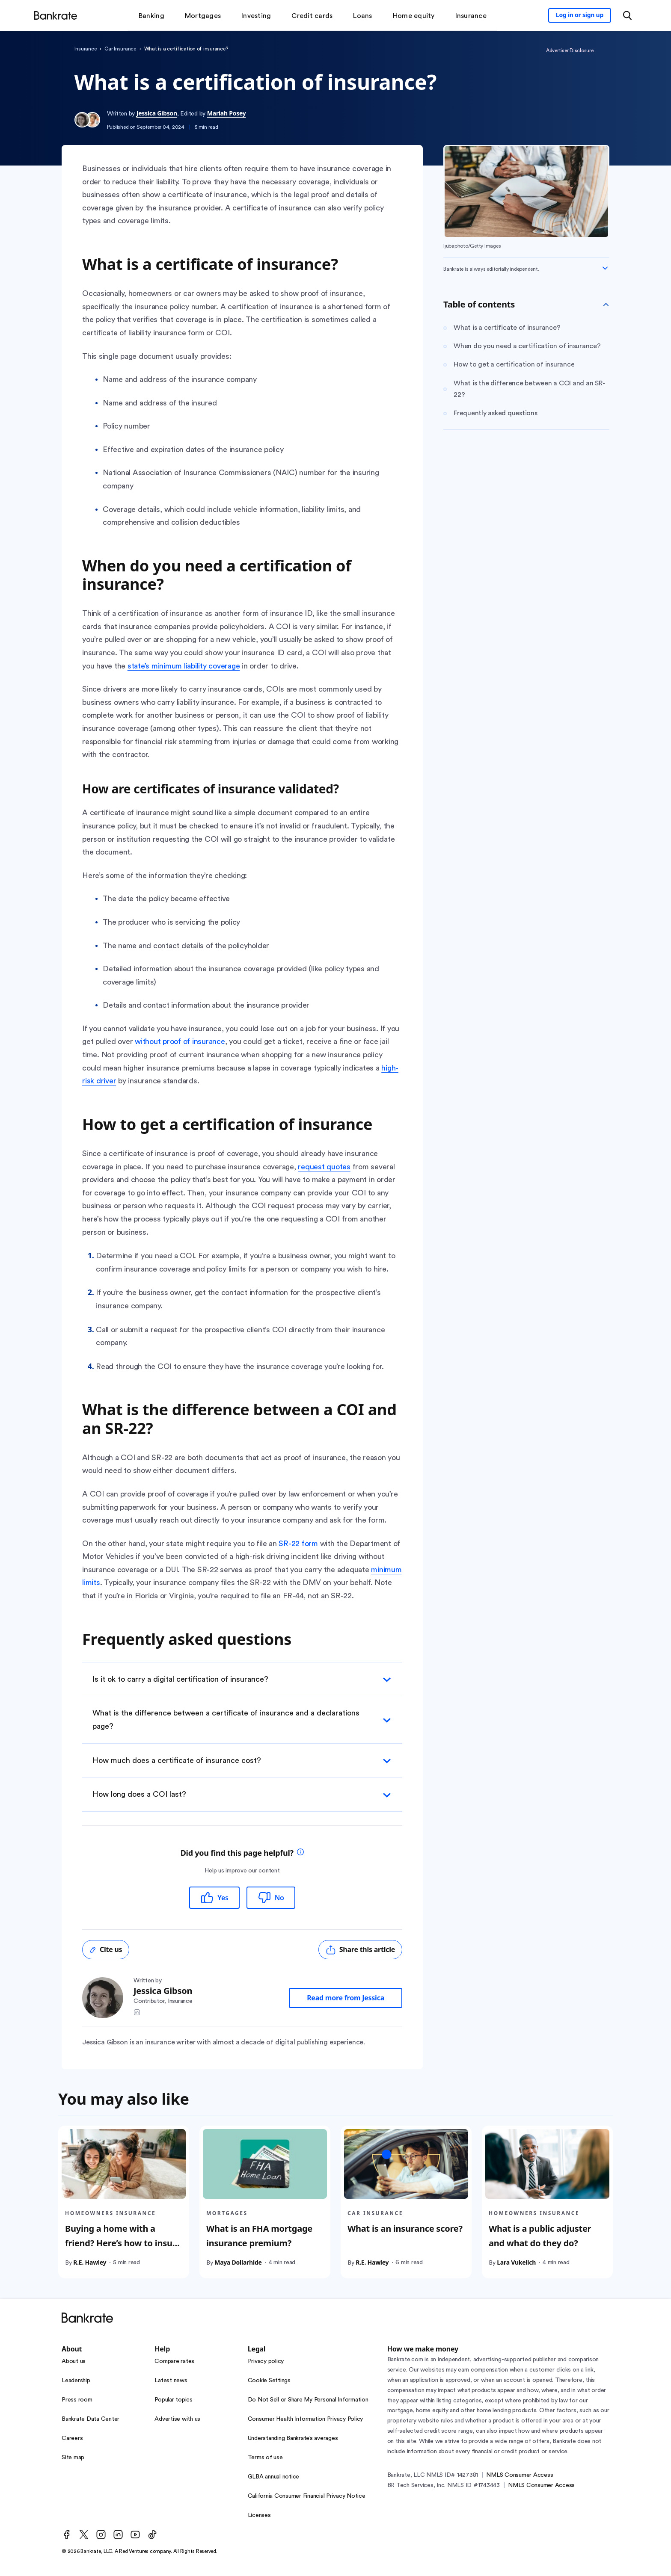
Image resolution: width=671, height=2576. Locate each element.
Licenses (259, 2515)
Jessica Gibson (157, 113)
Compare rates (174, 2361)
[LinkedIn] (118, 2534)
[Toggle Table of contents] (606, 304)
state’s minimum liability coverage (184, 666)
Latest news (170, 2381)
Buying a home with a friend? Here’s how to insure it (123, 2242)
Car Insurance (120, 48)
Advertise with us (177, 2419)
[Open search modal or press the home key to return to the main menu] (627, 15)
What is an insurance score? (405, 2228)
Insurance (85, 48)
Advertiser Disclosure (570, 50)
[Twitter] (84, 2534)
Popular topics (173, 2400)
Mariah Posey (226, 113)
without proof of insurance (180, 1041)
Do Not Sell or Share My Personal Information (308, 2400)
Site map (73, 2458)
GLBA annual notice (274, 2477)
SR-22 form (298, 1543)
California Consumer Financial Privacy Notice (306, 2496)
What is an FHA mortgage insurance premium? (259, 2235)
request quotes (324, 1167)
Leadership (76, 2381)
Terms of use (265, 2458)
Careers (72, 2438)
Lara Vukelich (516, 2262)
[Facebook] (67, 2534)
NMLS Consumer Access (519, 2475)
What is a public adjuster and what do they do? (540, 2235)
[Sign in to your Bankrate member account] (579, 15)
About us (74, 2361)
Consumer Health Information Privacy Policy (305, 2419)
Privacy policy (266, 2361)
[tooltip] (300, 1853)
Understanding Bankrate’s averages (293, 2438)
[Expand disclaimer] (605, 268)
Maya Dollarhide (237, 2262)
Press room (77, 2400)
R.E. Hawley (89, 2262)
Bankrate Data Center (90, 2419)
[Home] (55, 15)
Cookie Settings (269, 2381)
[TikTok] (152, 2534)
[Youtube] (135, 2534)
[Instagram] (101, 2534)
